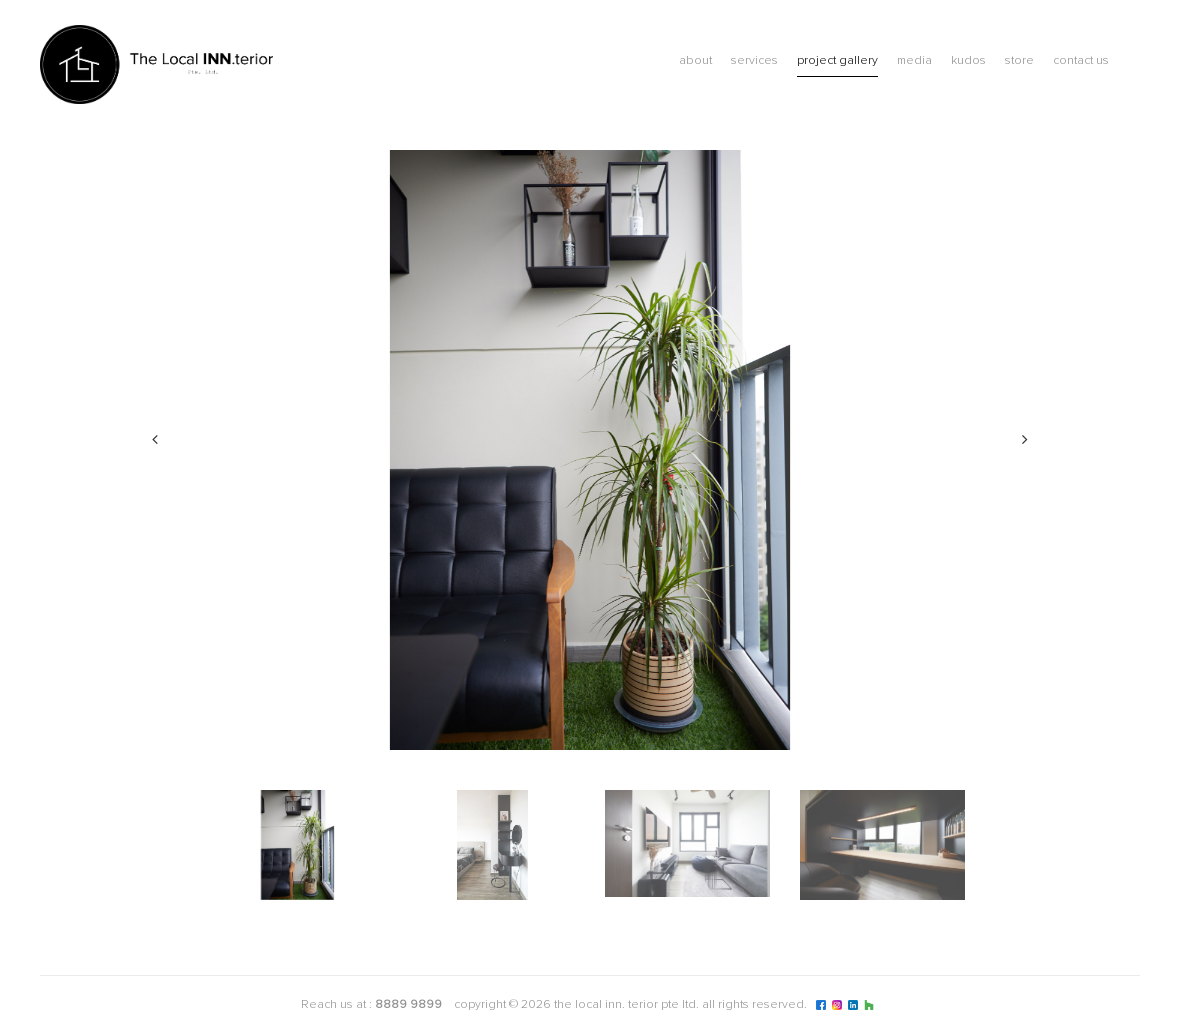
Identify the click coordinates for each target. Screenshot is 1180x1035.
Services (754, 61)
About (695, 61)
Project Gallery (837, 61)
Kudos (968, 61)
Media (914, 61)
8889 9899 (408, 1005)
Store (1019, 61)
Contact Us (1081, 61)
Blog (1130, 63)
